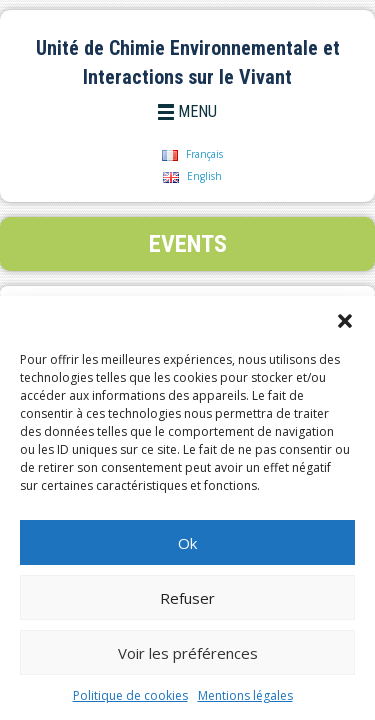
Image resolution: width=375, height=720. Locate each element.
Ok (187, 543)
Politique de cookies (130, 695)
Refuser (187, 598)
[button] (345, 321)
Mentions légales (245, 695)
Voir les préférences (188, 653)
